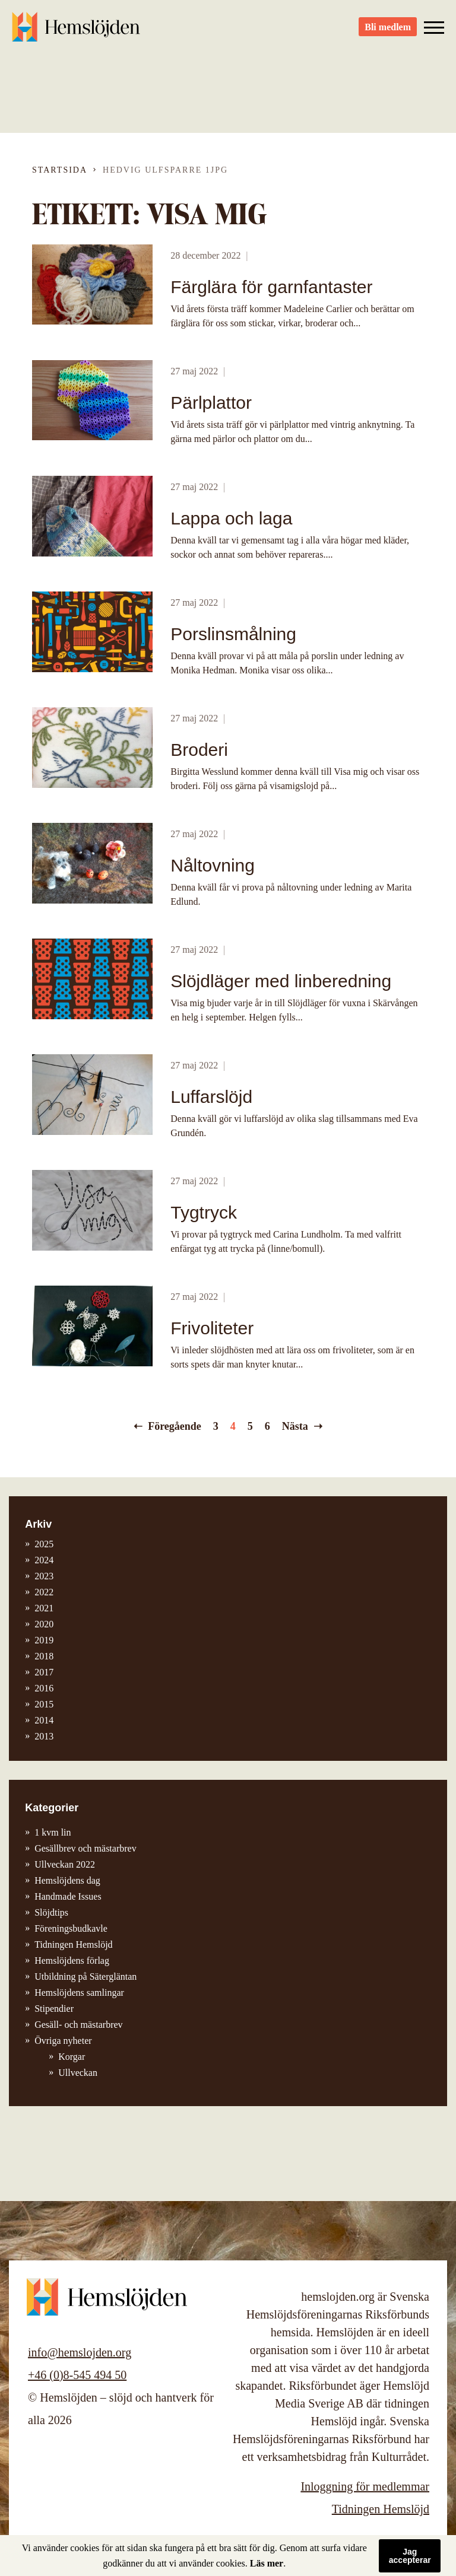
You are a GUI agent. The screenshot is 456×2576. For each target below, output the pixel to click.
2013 (43, 1736)
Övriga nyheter (62, 2041)
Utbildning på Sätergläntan (85, 1976)
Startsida (59, 170)
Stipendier (54, 2008)
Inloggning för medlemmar (364, 2486)
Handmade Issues (67, 1896)
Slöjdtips (51, 1912)
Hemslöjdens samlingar (79, 1992)
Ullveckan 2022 (64, 1864)
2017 (43, 1672)
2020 (43, 1624)
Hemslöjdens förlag (71, 1960)
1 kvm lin (52, 1832)
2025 (43, 1544)
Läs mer (266, 2563)
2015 (43, 1704)
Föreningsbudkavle (70, 1928)
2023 (43, 1576)
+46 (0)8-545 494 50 (77, 2374)
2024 (43, 1560)
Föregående (174, 1426)
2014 (43, 1720)
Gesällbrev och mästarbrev (85, 1848)
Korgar (71, 2057)
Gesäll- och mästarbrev (78, 2025)
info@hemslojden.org (79, 2352)
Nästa (295, 1426)
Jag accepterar (410, 2556)
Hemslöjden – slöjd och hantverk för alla (77, 29)
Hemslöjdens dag (67, 1880)
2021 (43, 1608)
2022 (43, 1592)
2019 (43, 1640)
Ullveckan (77, 2073)
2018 (43, 1656)
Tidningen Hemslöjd (73, 1944)
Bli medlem (388, 30)
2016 (43, 1688)
